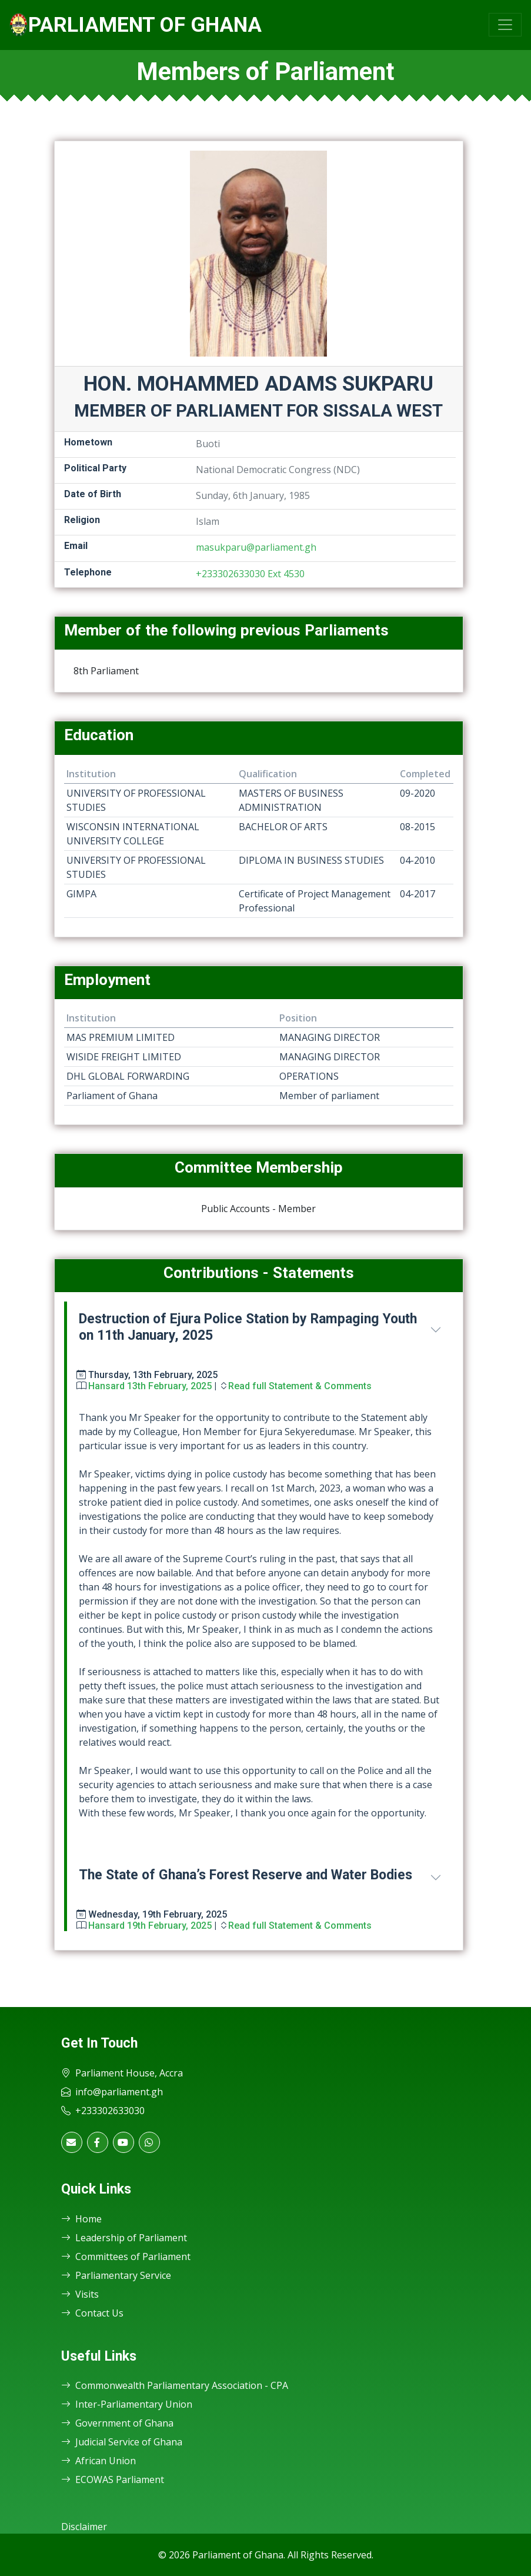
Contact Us (92, 2313)
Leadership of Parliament (124, 2237)
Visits (80, 2294)
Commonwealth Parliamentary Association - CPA (174, 2385)
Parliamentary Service (116, 2275)
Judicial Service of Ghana (121, 2441)
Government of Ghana (117, 2423)
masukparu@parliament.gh (256, 547)
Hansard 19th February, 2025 (150, 1925)
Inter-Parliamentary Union (126, 2404)
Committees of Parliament (126, 2256)
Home (81, 2218)
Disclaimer (84, 2526)
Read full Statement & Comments (300, 1386)
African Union (98, 2460)
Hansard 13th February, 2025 (150, 1386)
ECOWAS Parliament (112, 2479)
